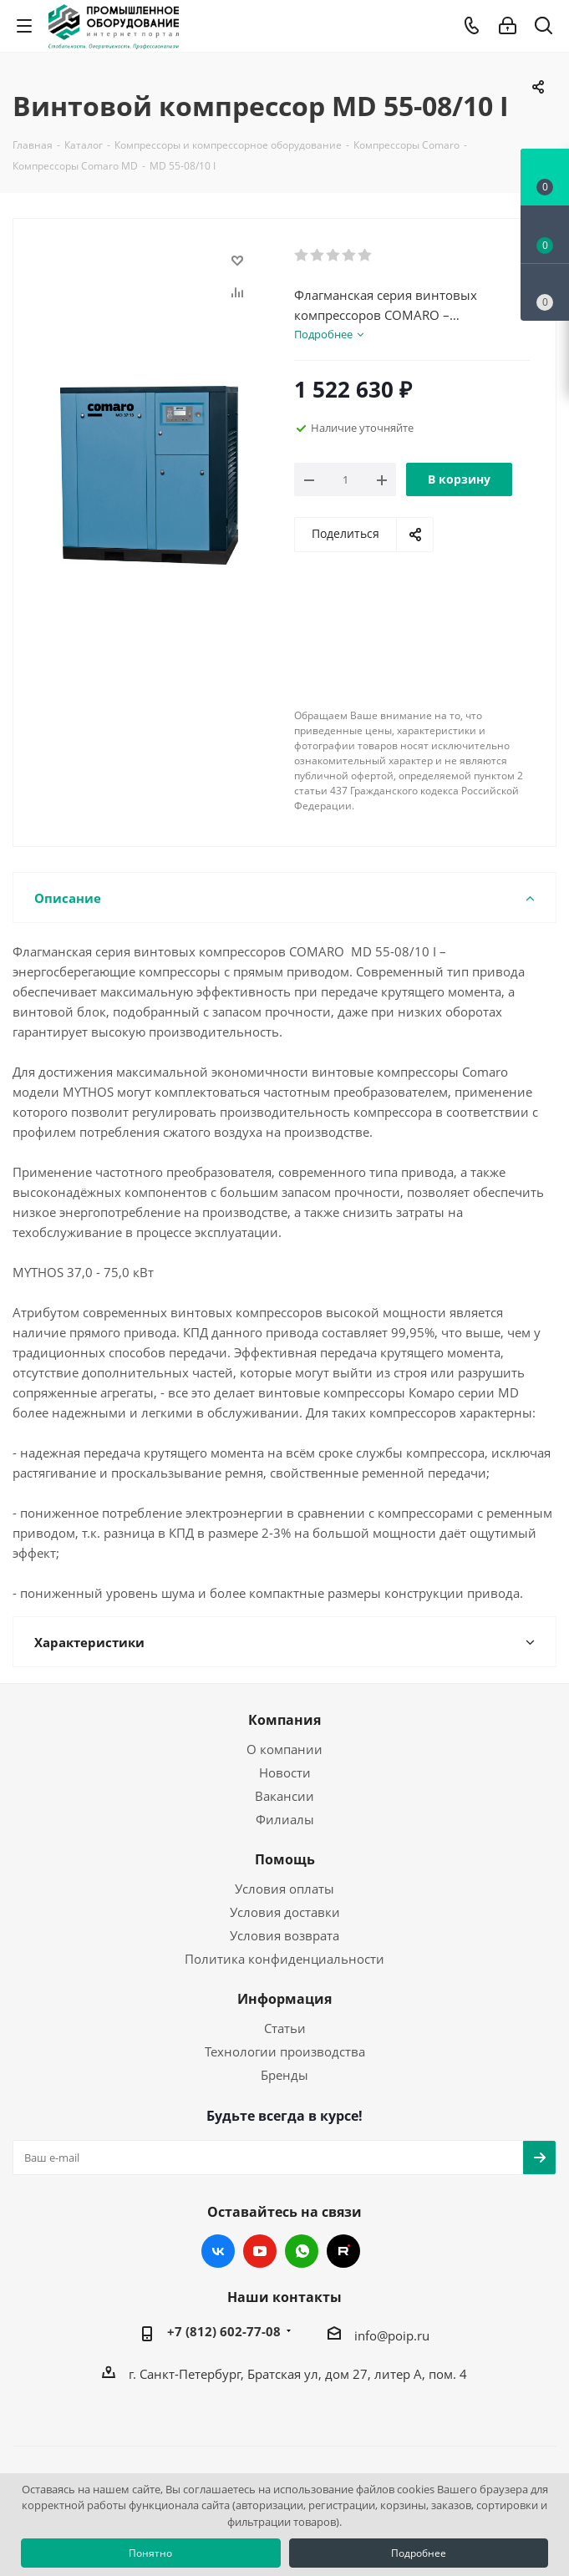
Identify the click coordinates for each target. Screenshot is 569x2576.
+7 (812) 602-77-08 (224, 2331)
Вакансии (284, 1795)
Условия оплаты (284, 1888)
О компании (284, 1749)
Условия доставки (285, 1912)
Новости (285, 1772)
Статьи (285, 2028)
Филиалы (285, 1819)
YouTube (260, 2251)
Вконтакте (218, 2251)
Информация (284, 1999)
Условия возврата (284, 1935)
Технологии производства (285, 2051)
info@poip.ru (391, 2335)
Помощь (285, 1859)
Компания (284, 1720)
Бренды (284, 2074)
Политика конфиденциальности (284, 1958)
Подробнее (418, 2553)
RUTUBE (343, 2251)
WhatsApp (301, 2251)
